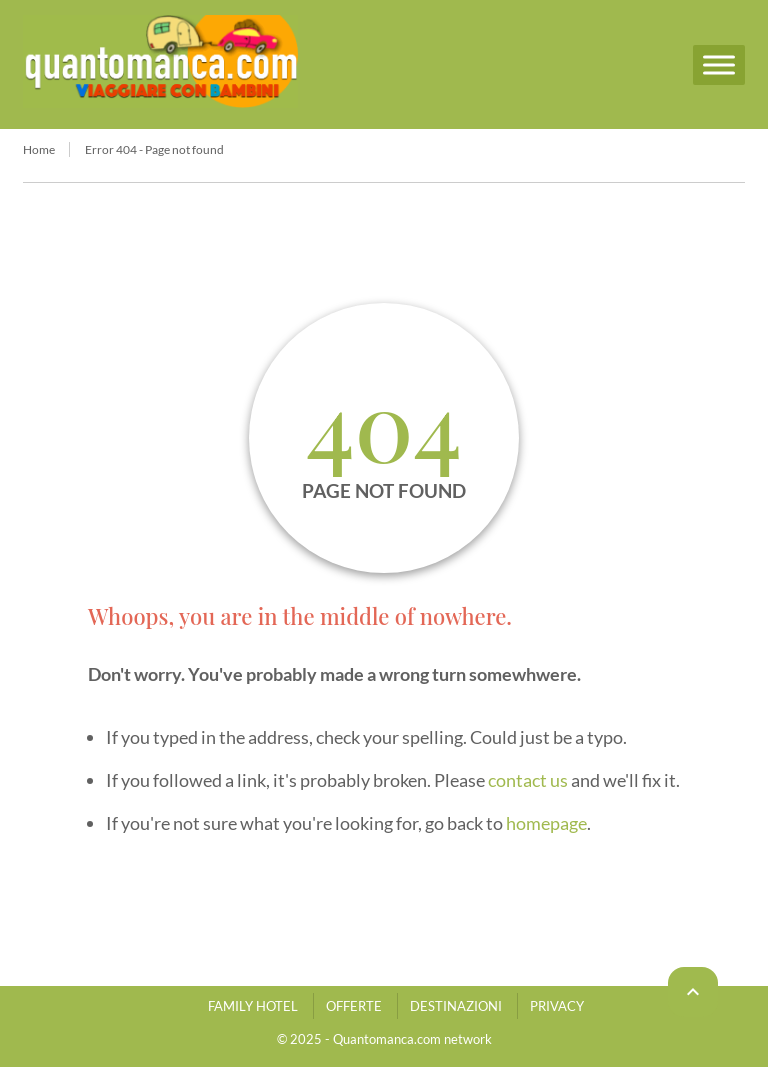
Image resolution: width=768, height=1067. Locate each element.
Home (39, 149)
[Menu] (719, 64)
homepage (546, 823)
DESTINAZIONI (456, 1006)
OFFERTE (354, 1006)
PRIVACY (557, 1006)
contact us (528, 780)
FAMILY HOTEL (253, 1006)
